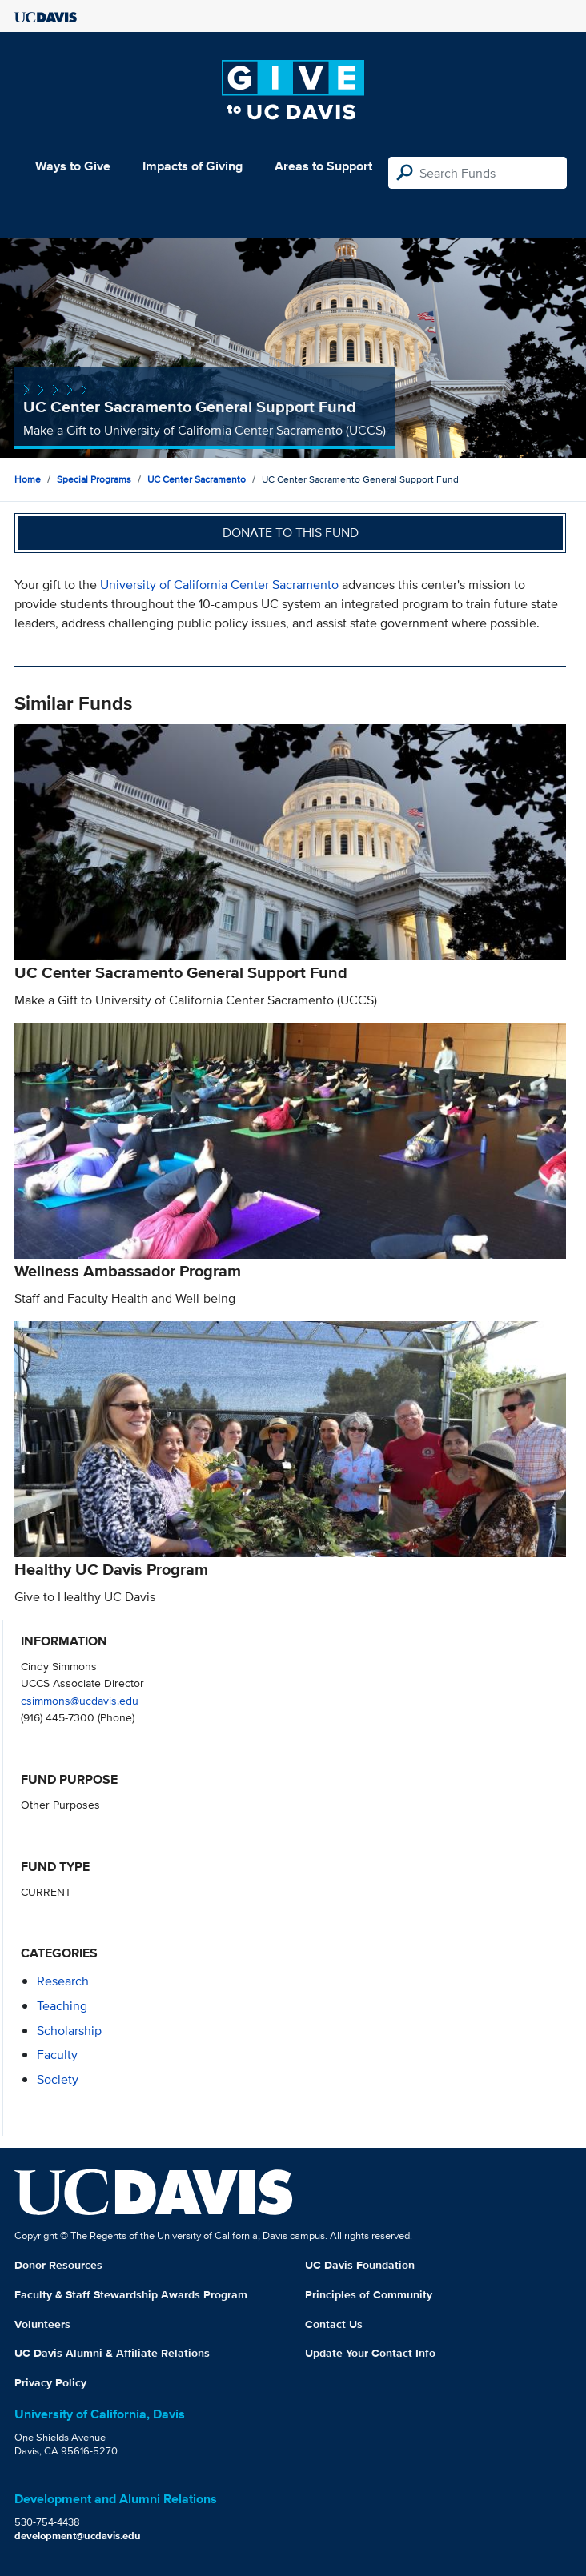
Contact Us (334, 2324)
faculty (57, 2054)
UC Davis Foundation (360, 2265)
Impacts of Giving (192, 166)
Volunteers (42, 2324)
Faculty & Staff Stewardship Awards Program (130, 2294)
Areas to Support (323, 166)
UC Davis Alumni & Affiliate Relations (112, 2353)
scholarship (69, 2030)
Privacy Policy (50, 2382)
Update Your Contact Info (370, 2353)
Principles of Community (368, 2294)
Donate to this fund (291, 532)
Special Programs (94, 479)
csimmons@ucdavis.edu (79, 1700)
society (57, 2079)
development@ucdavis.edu (77, 2535)
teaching (62, 2006)
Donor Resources (58, 2265)
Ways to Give (72, 166)
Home (27, 479)
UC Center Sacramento (196, 479)
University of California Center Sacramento (219, 584)
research (63, 1981)
